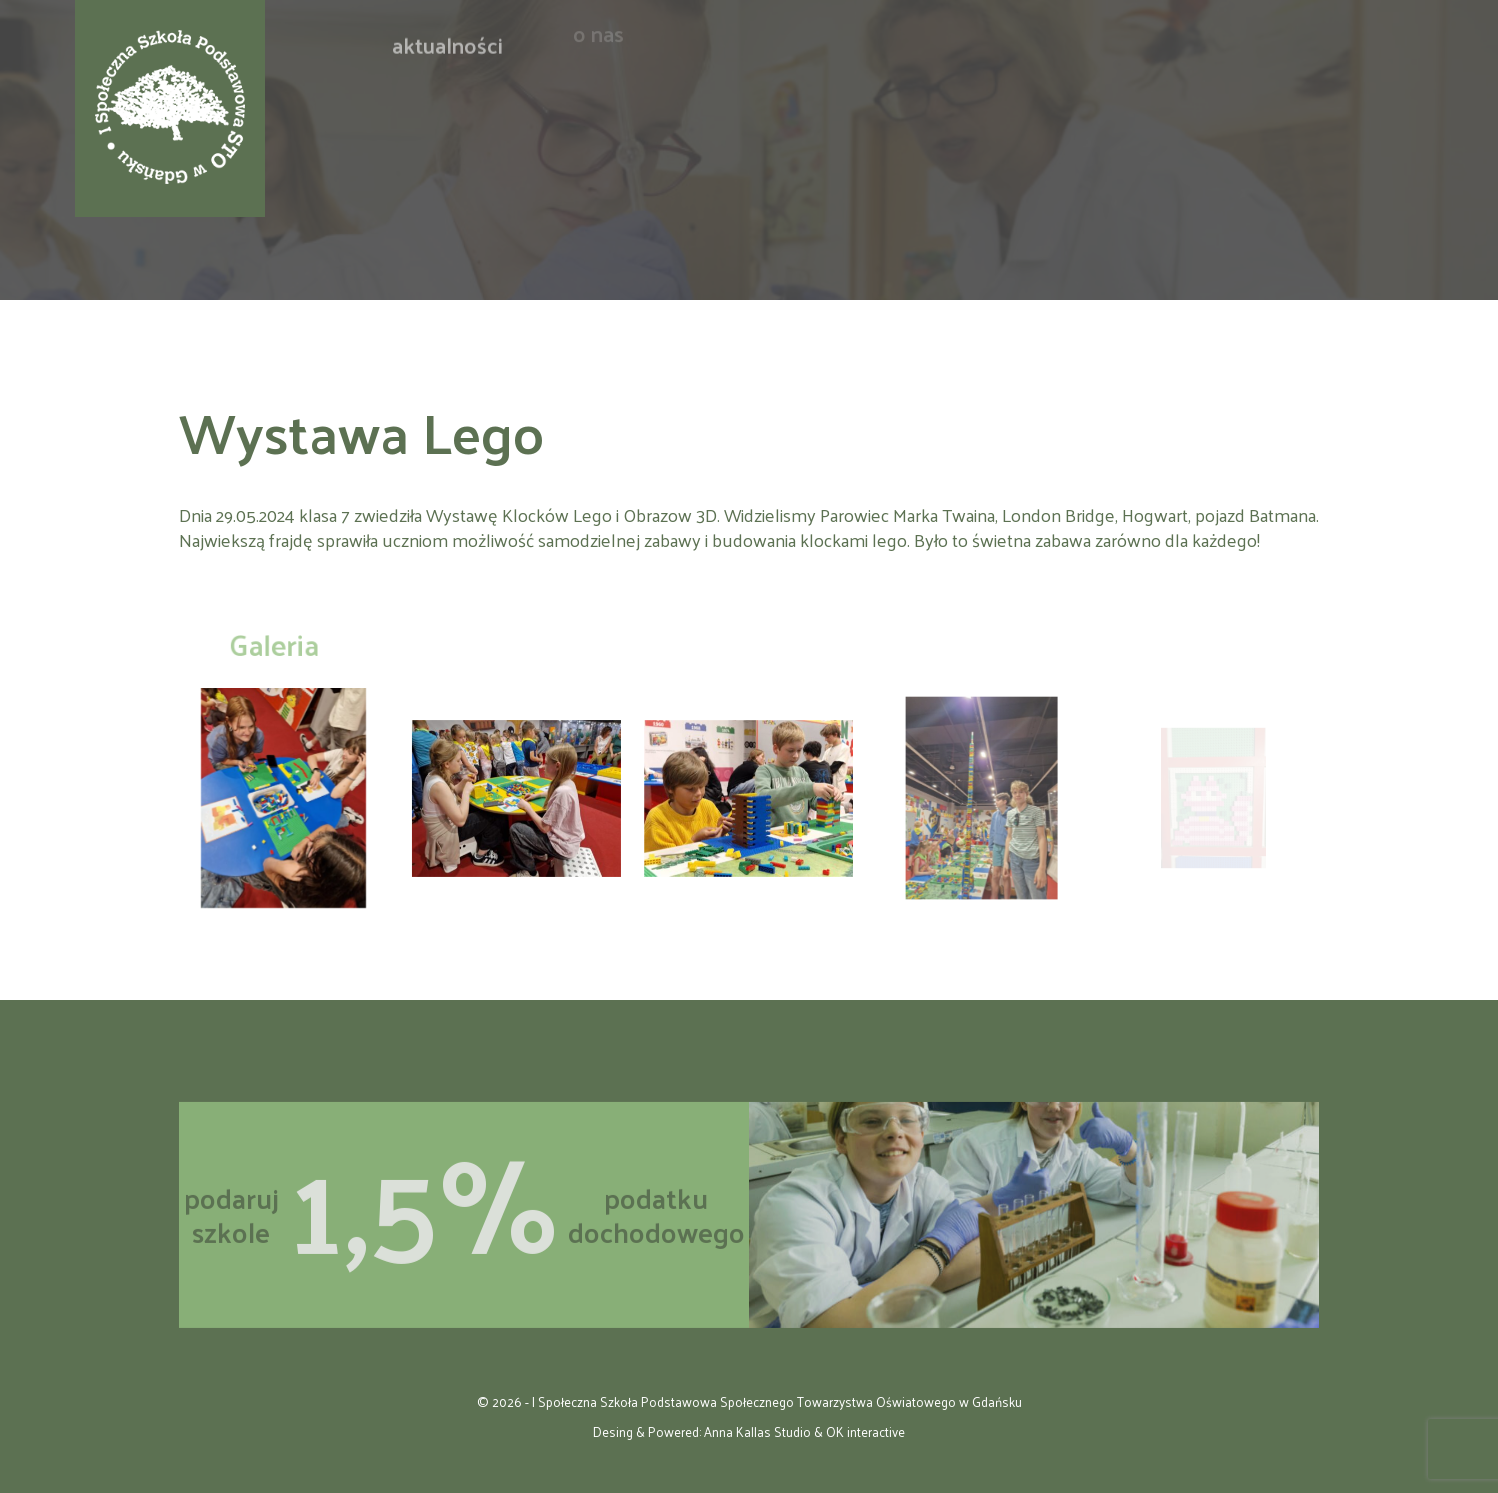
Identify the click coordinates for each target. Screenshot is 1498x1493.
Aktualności (447, 36)
